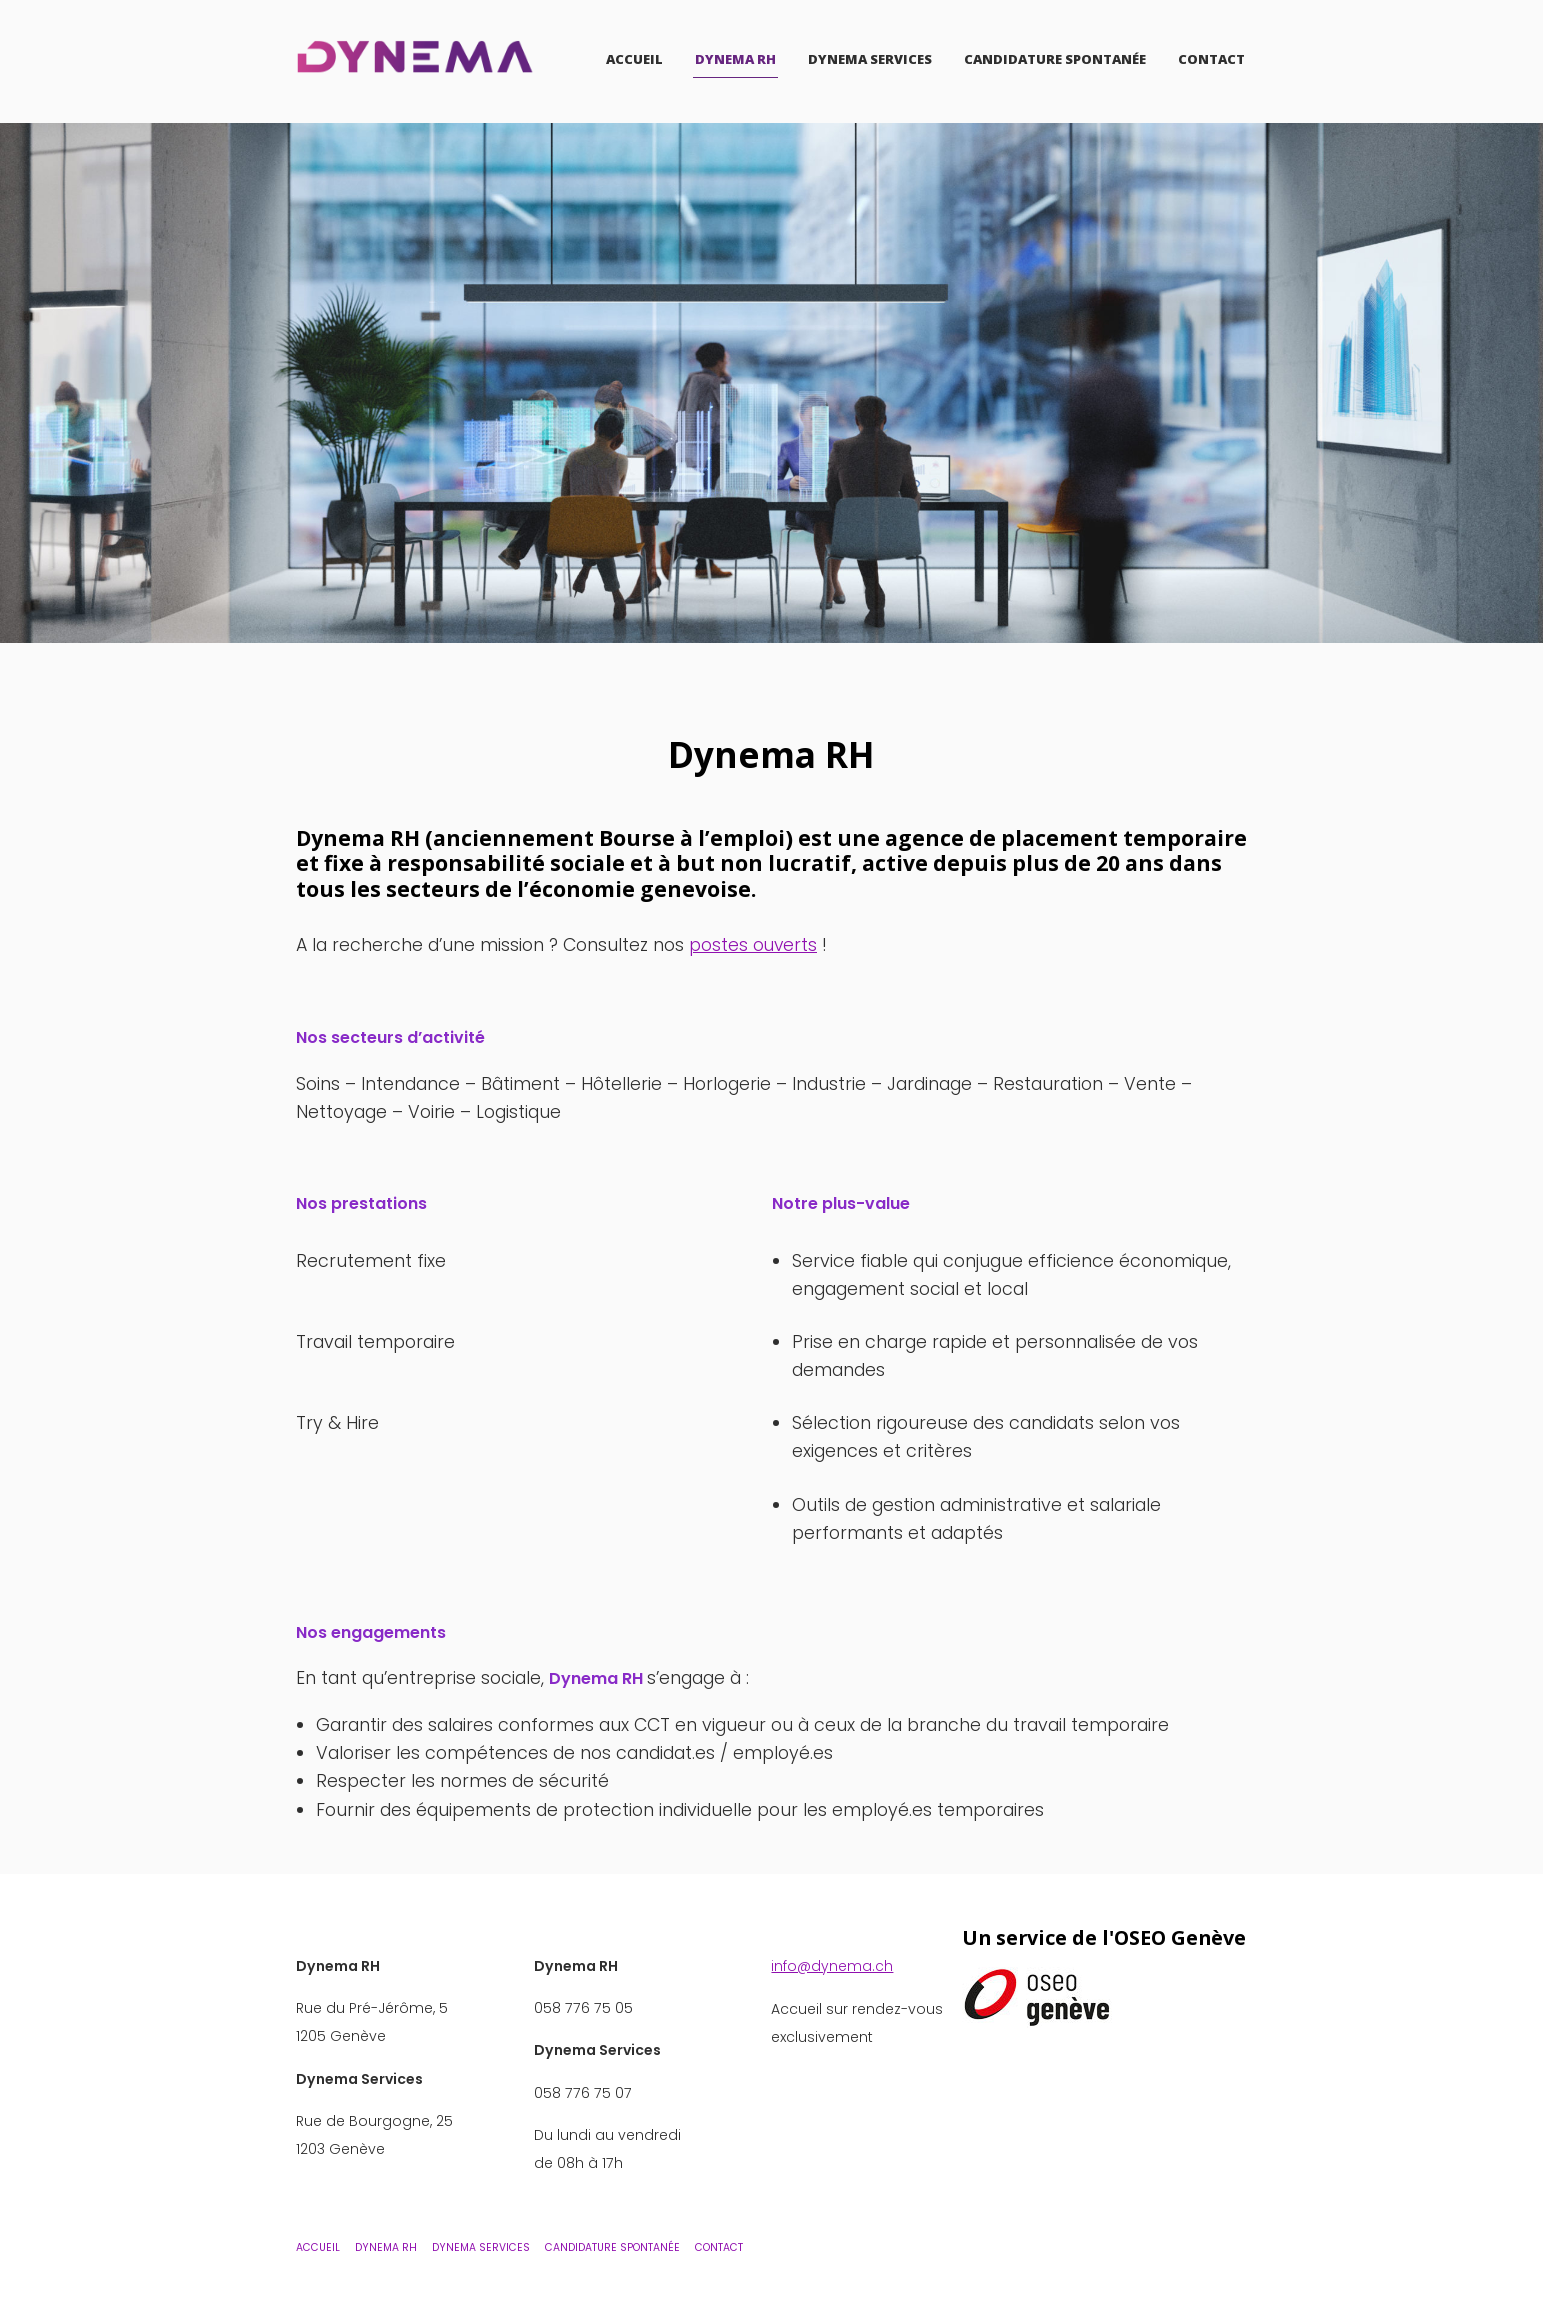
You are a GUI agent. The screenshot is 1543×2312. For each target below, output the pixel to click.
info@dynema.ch (832, 1965)
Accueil (634, 59)
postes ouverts (754, 944)
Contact (1211, 59)
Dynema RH (735, 59)
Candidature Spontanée (1055, 59)
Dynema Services (870, 59)
